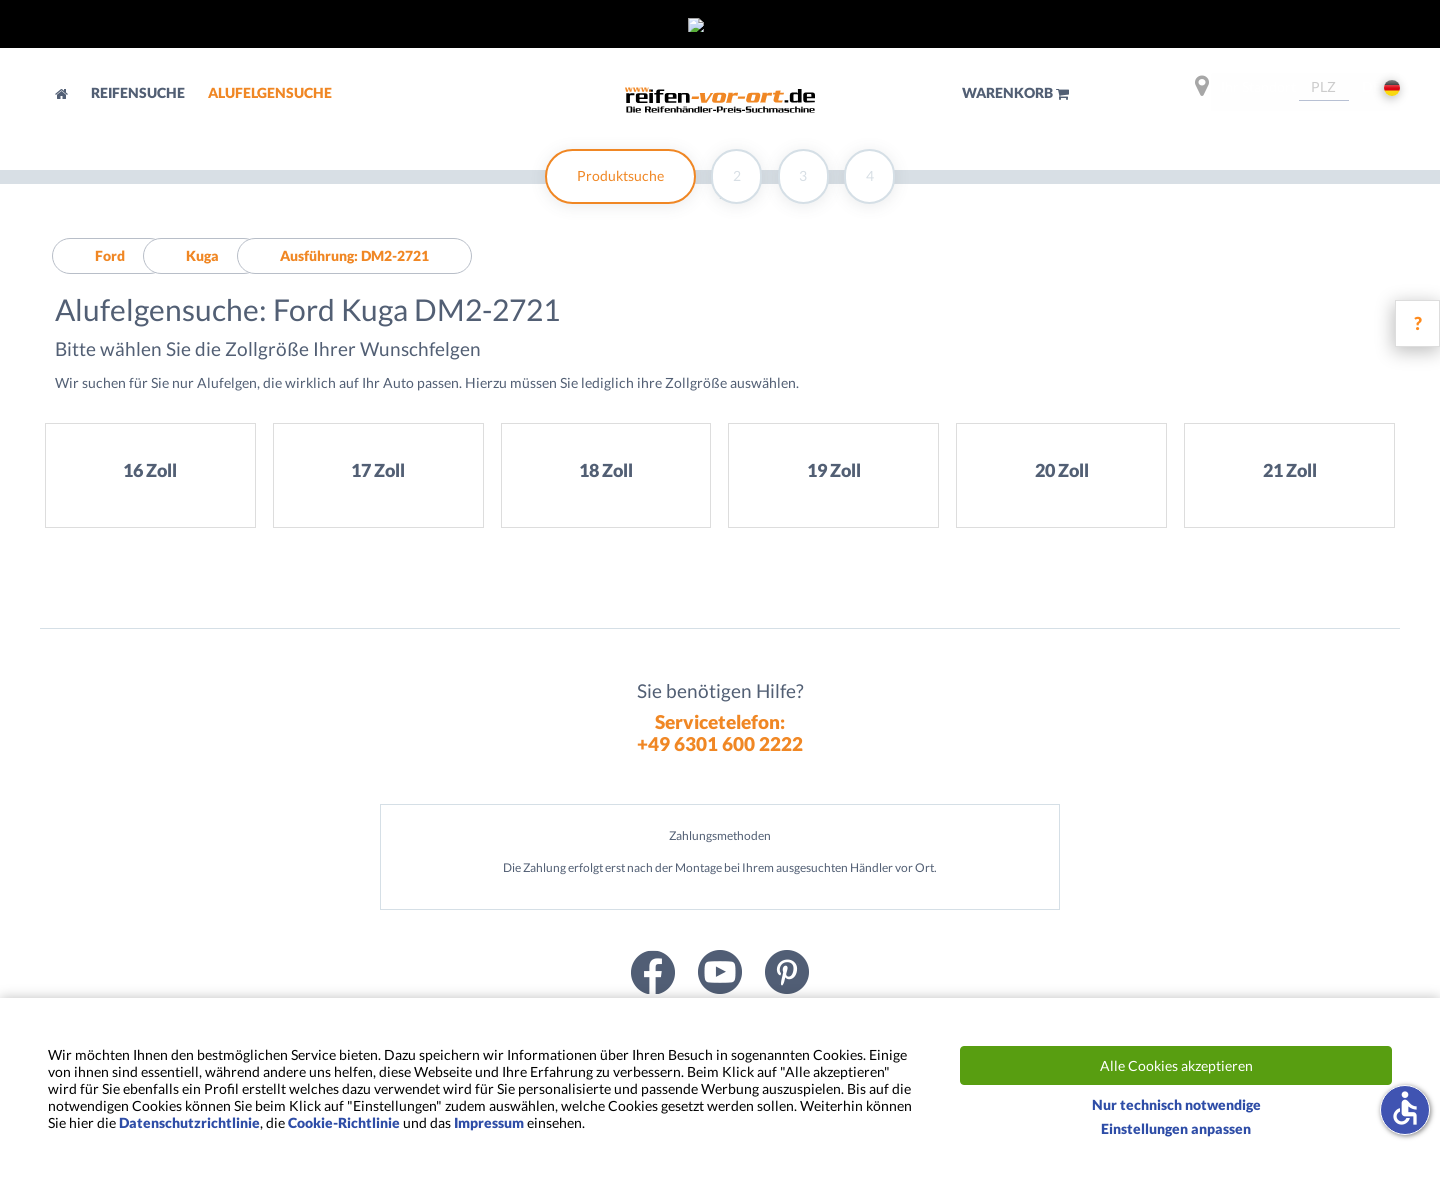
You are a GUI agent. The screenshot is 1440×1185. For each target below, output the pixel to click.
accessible (1405, 1108)
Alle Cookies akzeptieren (1176, 1065)
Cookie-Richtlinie (344, 1122)
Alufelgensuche (270, 92)
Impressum (489, 1122)
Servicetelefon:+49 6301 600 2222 (720, 732)
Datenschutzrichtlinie (189, 1122)
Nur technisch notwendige (1176, 1104)
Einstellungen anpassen (1176, 1128)
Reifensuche (139, 92)
